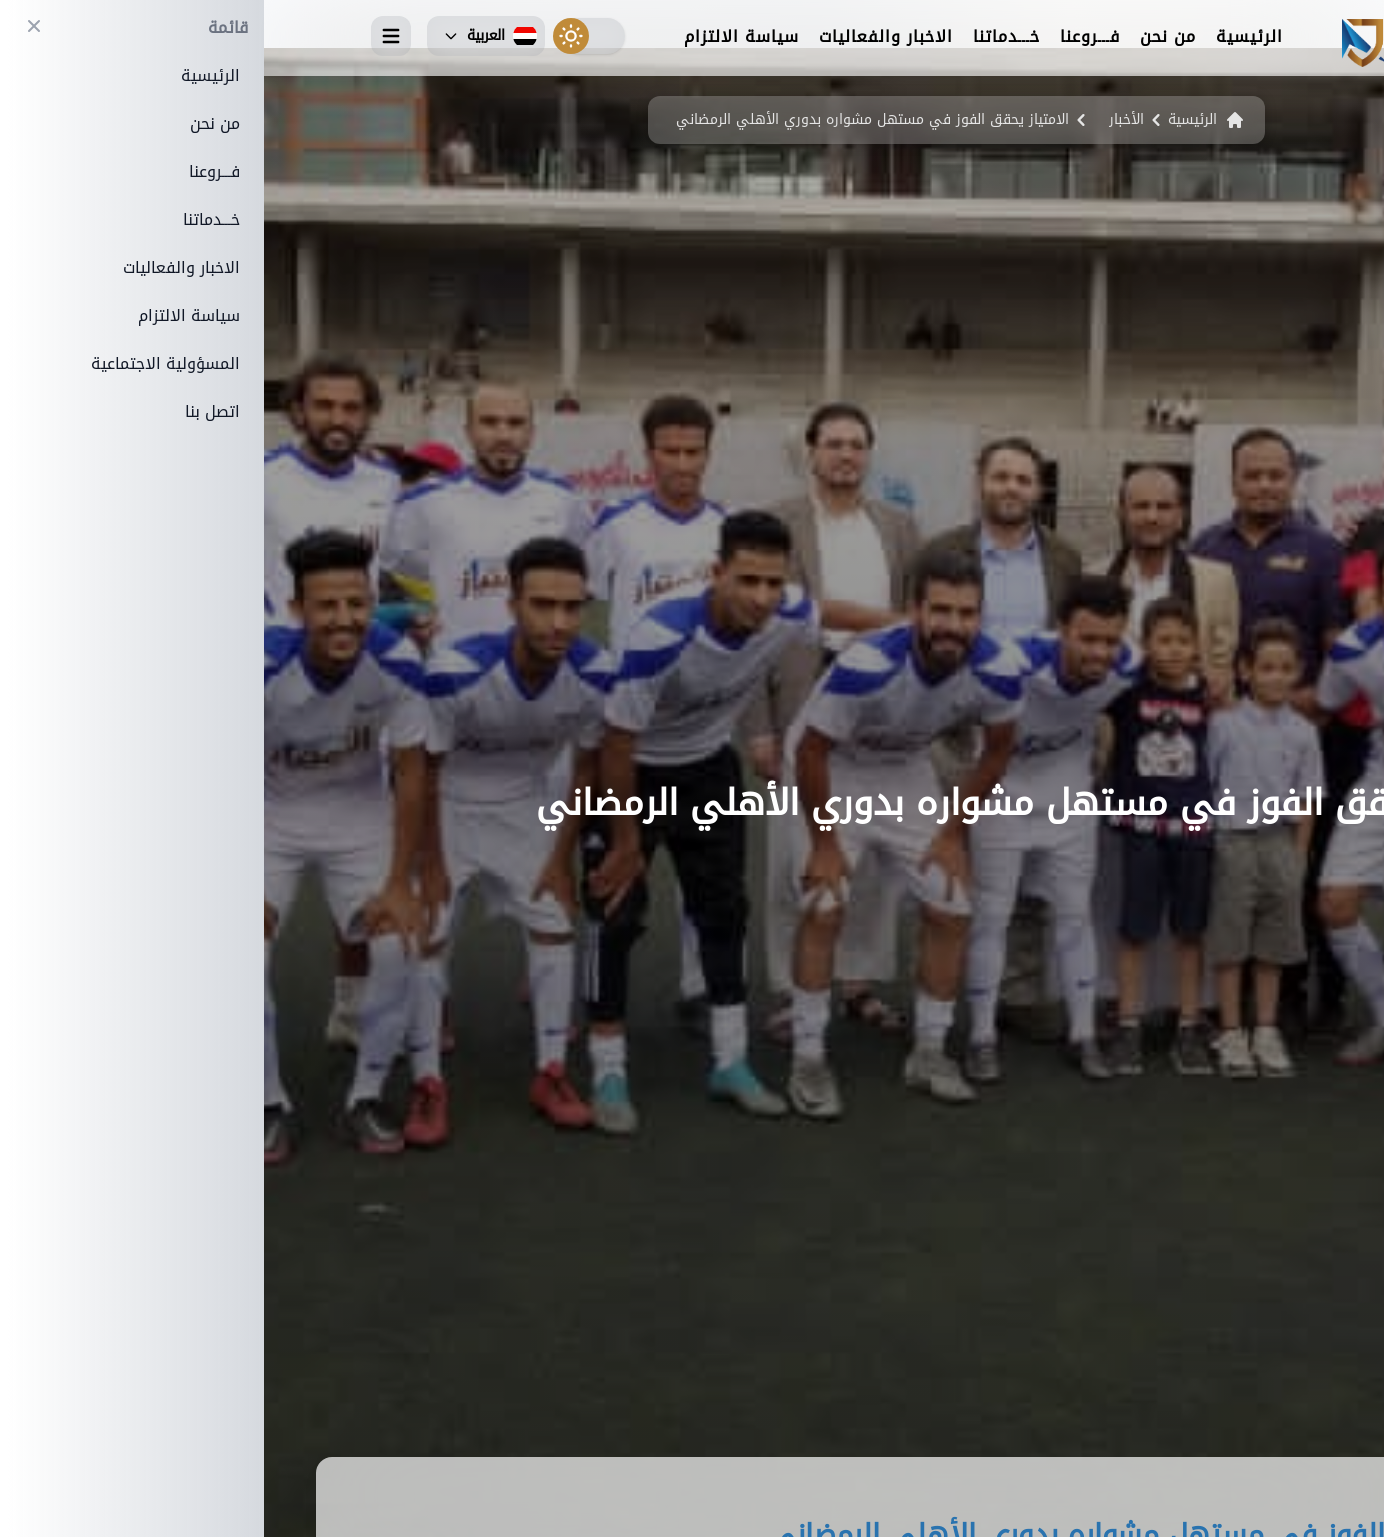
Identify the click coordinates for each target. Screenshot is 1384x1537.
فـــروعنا (826, 37)
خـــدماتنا (742, 37)
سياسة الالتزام (477, 37)
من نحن (904, 37)
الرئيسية (985, 37)
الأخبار (862, 120)
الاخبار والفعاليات (622, 37)
